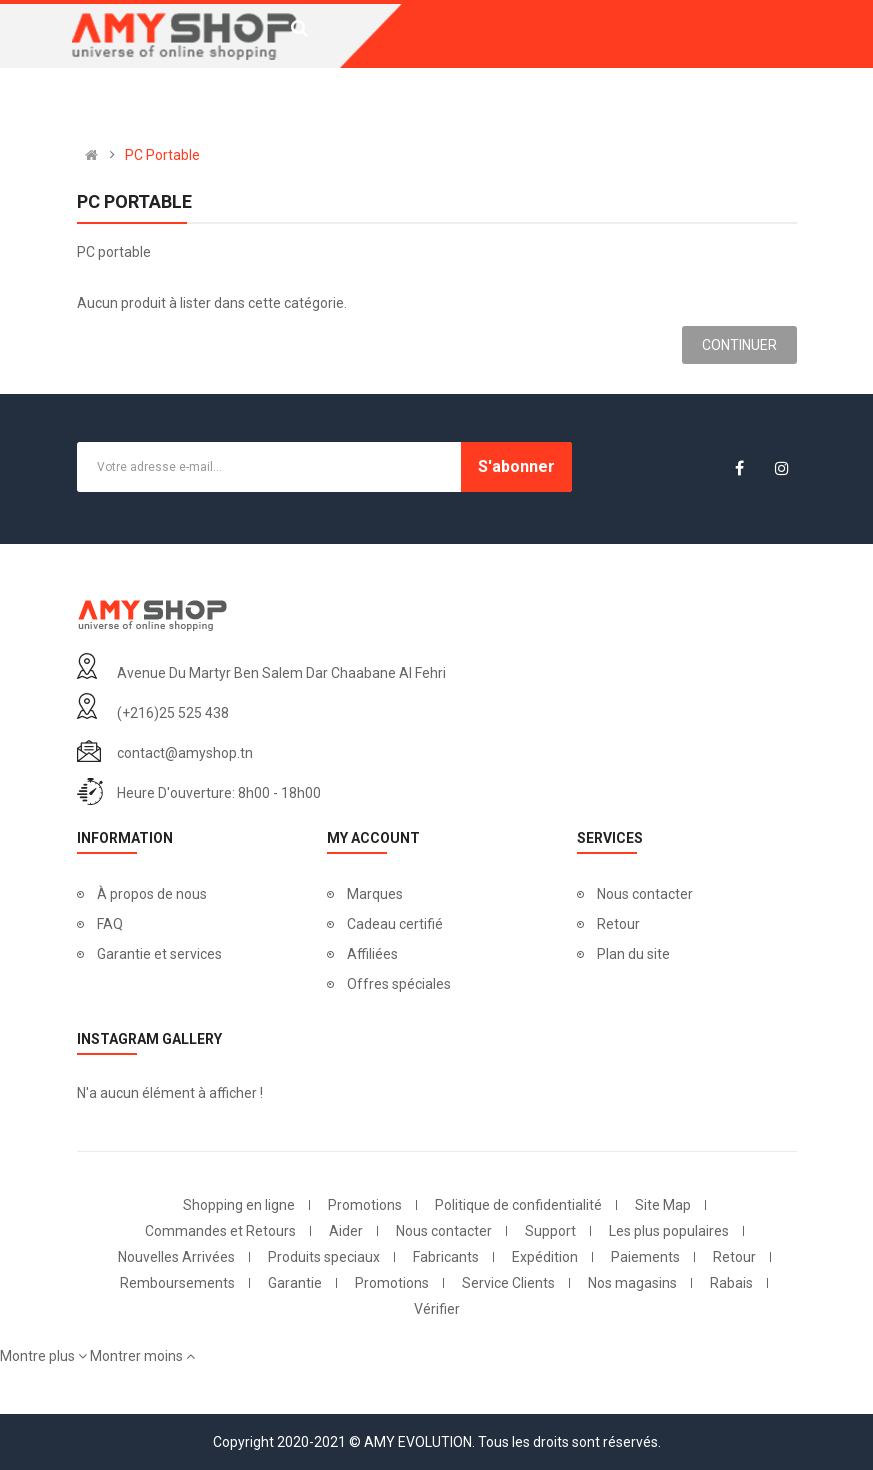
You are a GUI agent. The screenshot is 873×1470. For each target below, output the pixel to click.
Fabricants (446, 1257)
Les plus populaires (669, 1231)
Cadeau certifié (395, 924)
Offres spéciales (399, 984)
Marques (375, 894)
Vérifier (437, 1309)
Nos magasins (632, 1283)
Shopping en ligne (239, 1205)
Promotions (365, 1205)
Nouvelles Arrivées (176, 1257)
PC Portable (162, 155)
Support (550, 1231)
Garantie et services (159, 954)
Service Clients (508, 1283)
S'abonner (516, 466)
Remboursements (177, 1283)
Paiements (645, 1257)
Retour (618, 924)
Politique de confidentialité (518, 1205)
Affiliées (372, 954)
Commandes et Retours (220, 1231)
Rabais (731, 1283)
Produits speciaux (324, 1257)
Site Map (663, 1205)
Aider (346, 1231)
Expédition (545, 1257)
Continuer (739, 345)
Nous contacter (645, 894)
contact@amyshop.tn (185, 753)
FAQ (110, 924)
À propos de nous (152, 894)
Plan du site (633, 954)
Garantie (295, 1283)
